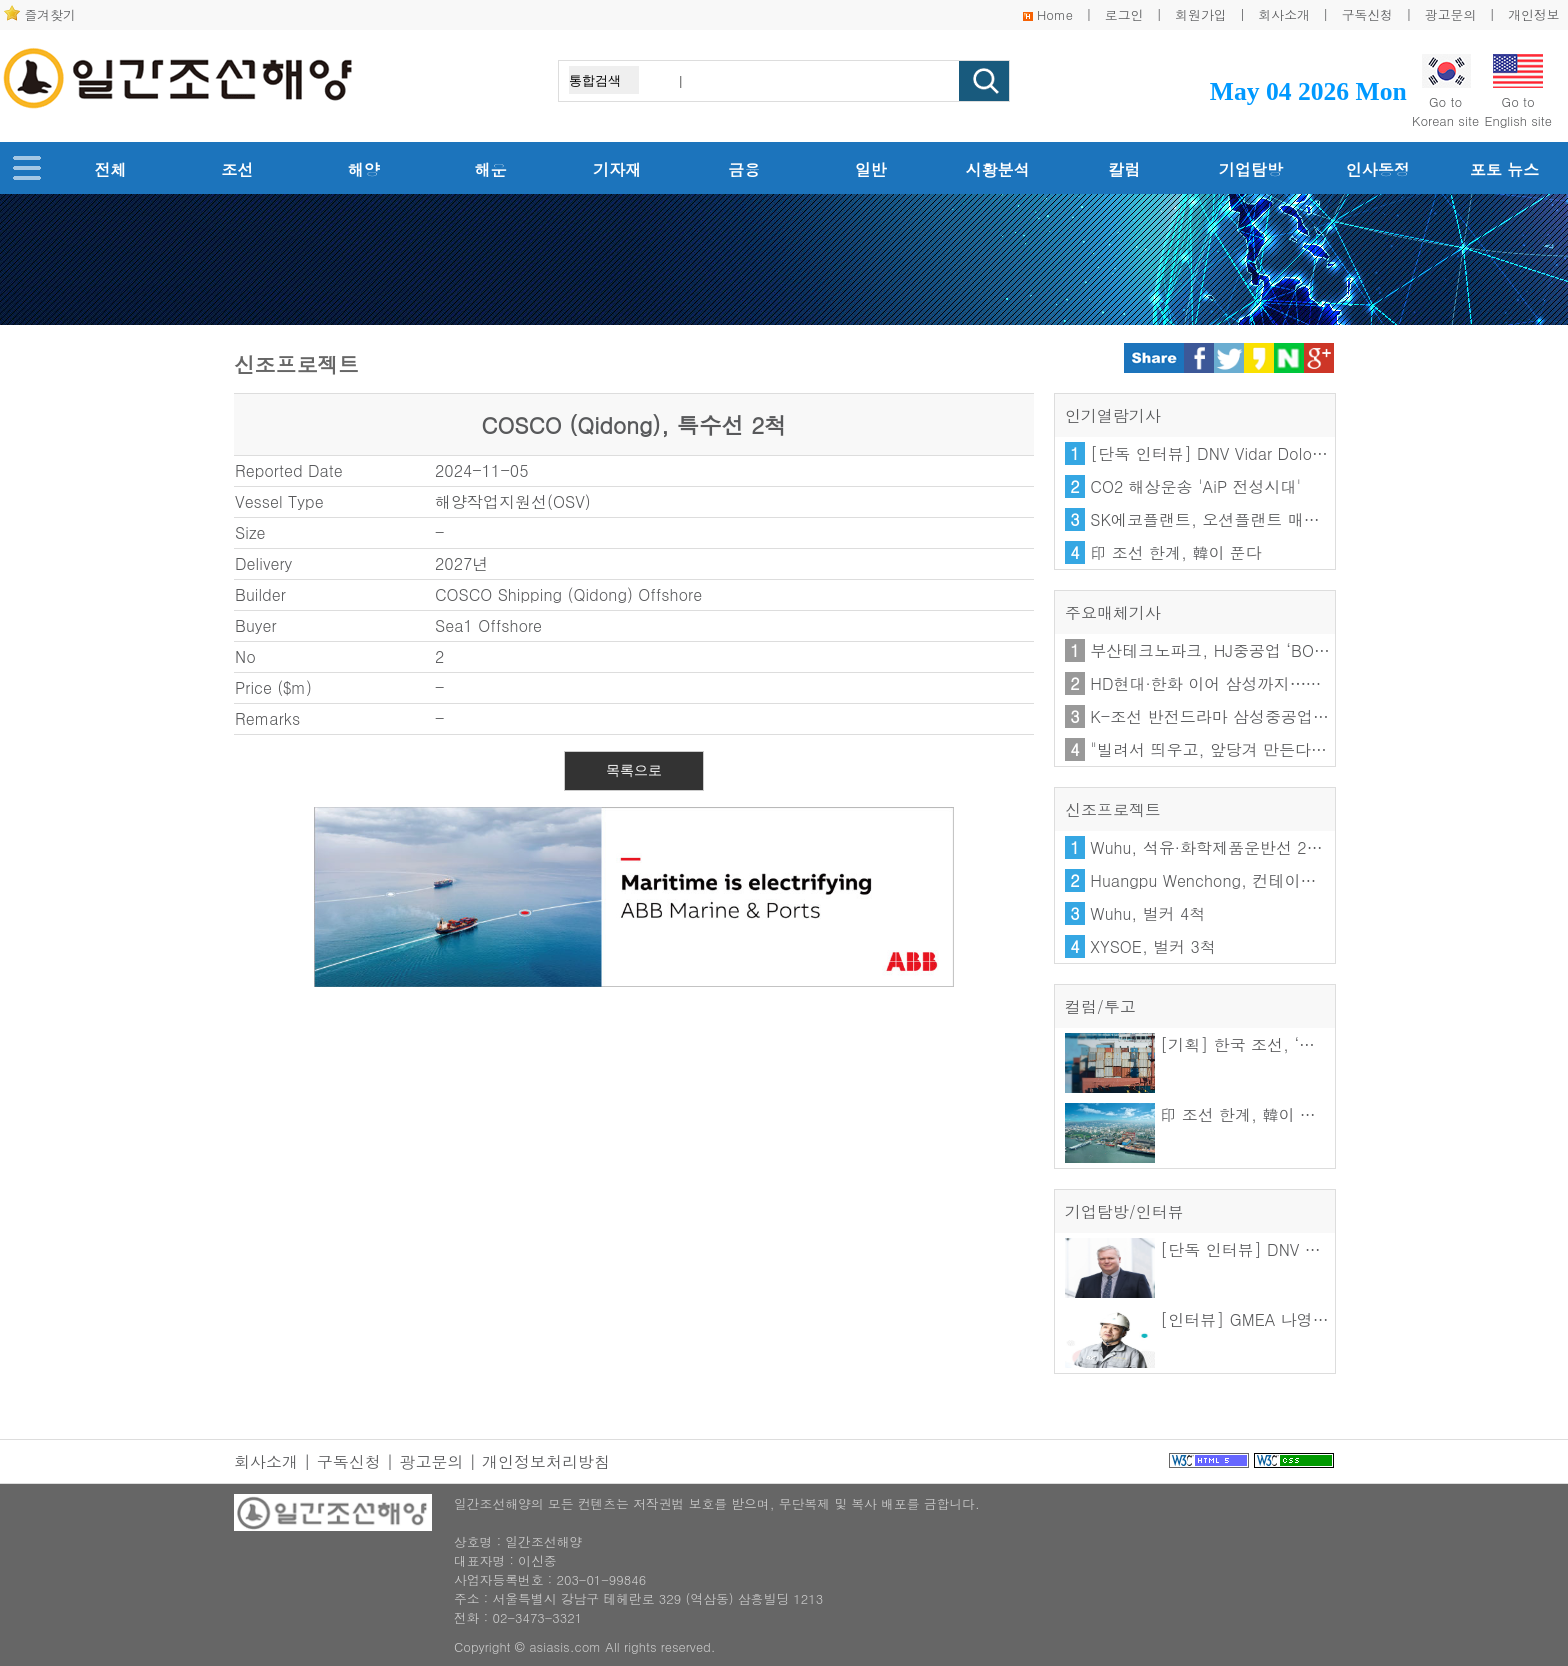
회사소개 (1284, 14)
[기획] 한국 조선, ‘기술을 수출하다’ (1243, 1044)
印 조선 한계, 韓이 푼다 (1175, 552)
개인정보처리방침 (546, 1461)
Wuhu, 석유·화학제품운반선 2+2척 (1215, 847)
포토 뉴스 (1504, 169)
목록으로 (634, 770)
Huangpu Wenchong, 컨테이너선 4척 (1226, 880)
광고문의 (1450, 14)
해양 (364, 169)
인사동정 (1378, 169)
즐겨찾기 (50, 14)
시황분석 (998, 169)
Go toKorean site (1445, 92)
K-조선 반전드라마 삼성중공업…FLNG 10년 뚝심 (1268, 716)
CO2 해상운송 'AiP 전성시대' (1195, 486)
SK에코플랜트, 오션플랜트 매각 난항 (1223, 519)
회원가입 (1200, 14)
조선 (237, 169)
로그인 (1124, 14)
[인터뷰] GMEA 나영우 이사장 (1223, 1319)
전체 (110, 169)
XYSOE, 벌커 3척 (1153, 946)
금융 (744, 169)
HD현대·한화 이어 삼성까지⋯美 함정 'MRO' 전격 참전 (1286, 683)
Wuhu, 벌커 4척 (1147, 913)
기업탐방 (1251, 169)
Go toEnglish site (1518, 92)
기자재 (617, 169)
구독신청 (1367, 14)
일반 (871, 169)
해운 (491, 169)
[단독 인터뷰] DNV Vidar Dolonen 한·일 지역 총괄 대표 (1291, 453)
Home (1055, 14)
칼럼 (1124, 169)
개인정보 (1533, 14)
